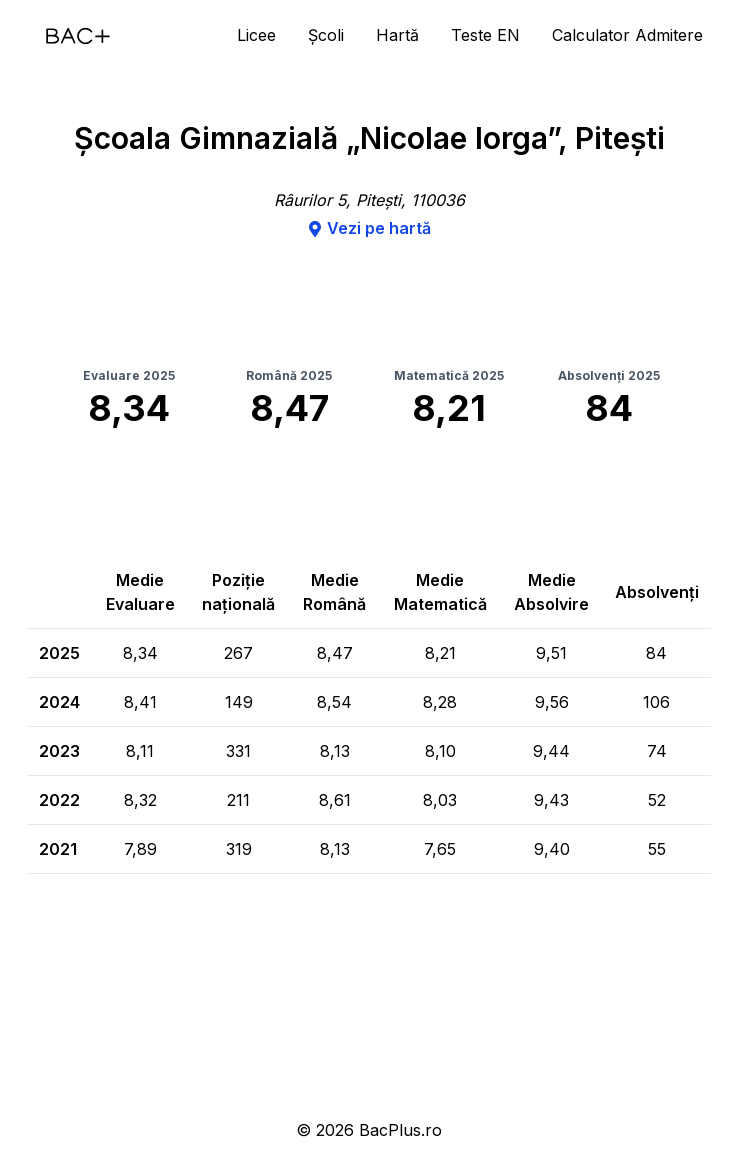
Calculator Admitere (627, 35)
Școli (326, 35)
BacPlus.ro (400, 1130)
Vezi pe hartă (369, 228)
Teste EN (485, 35)
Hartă (397, 35)
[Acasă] (78, 36)
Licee (256, 35)
